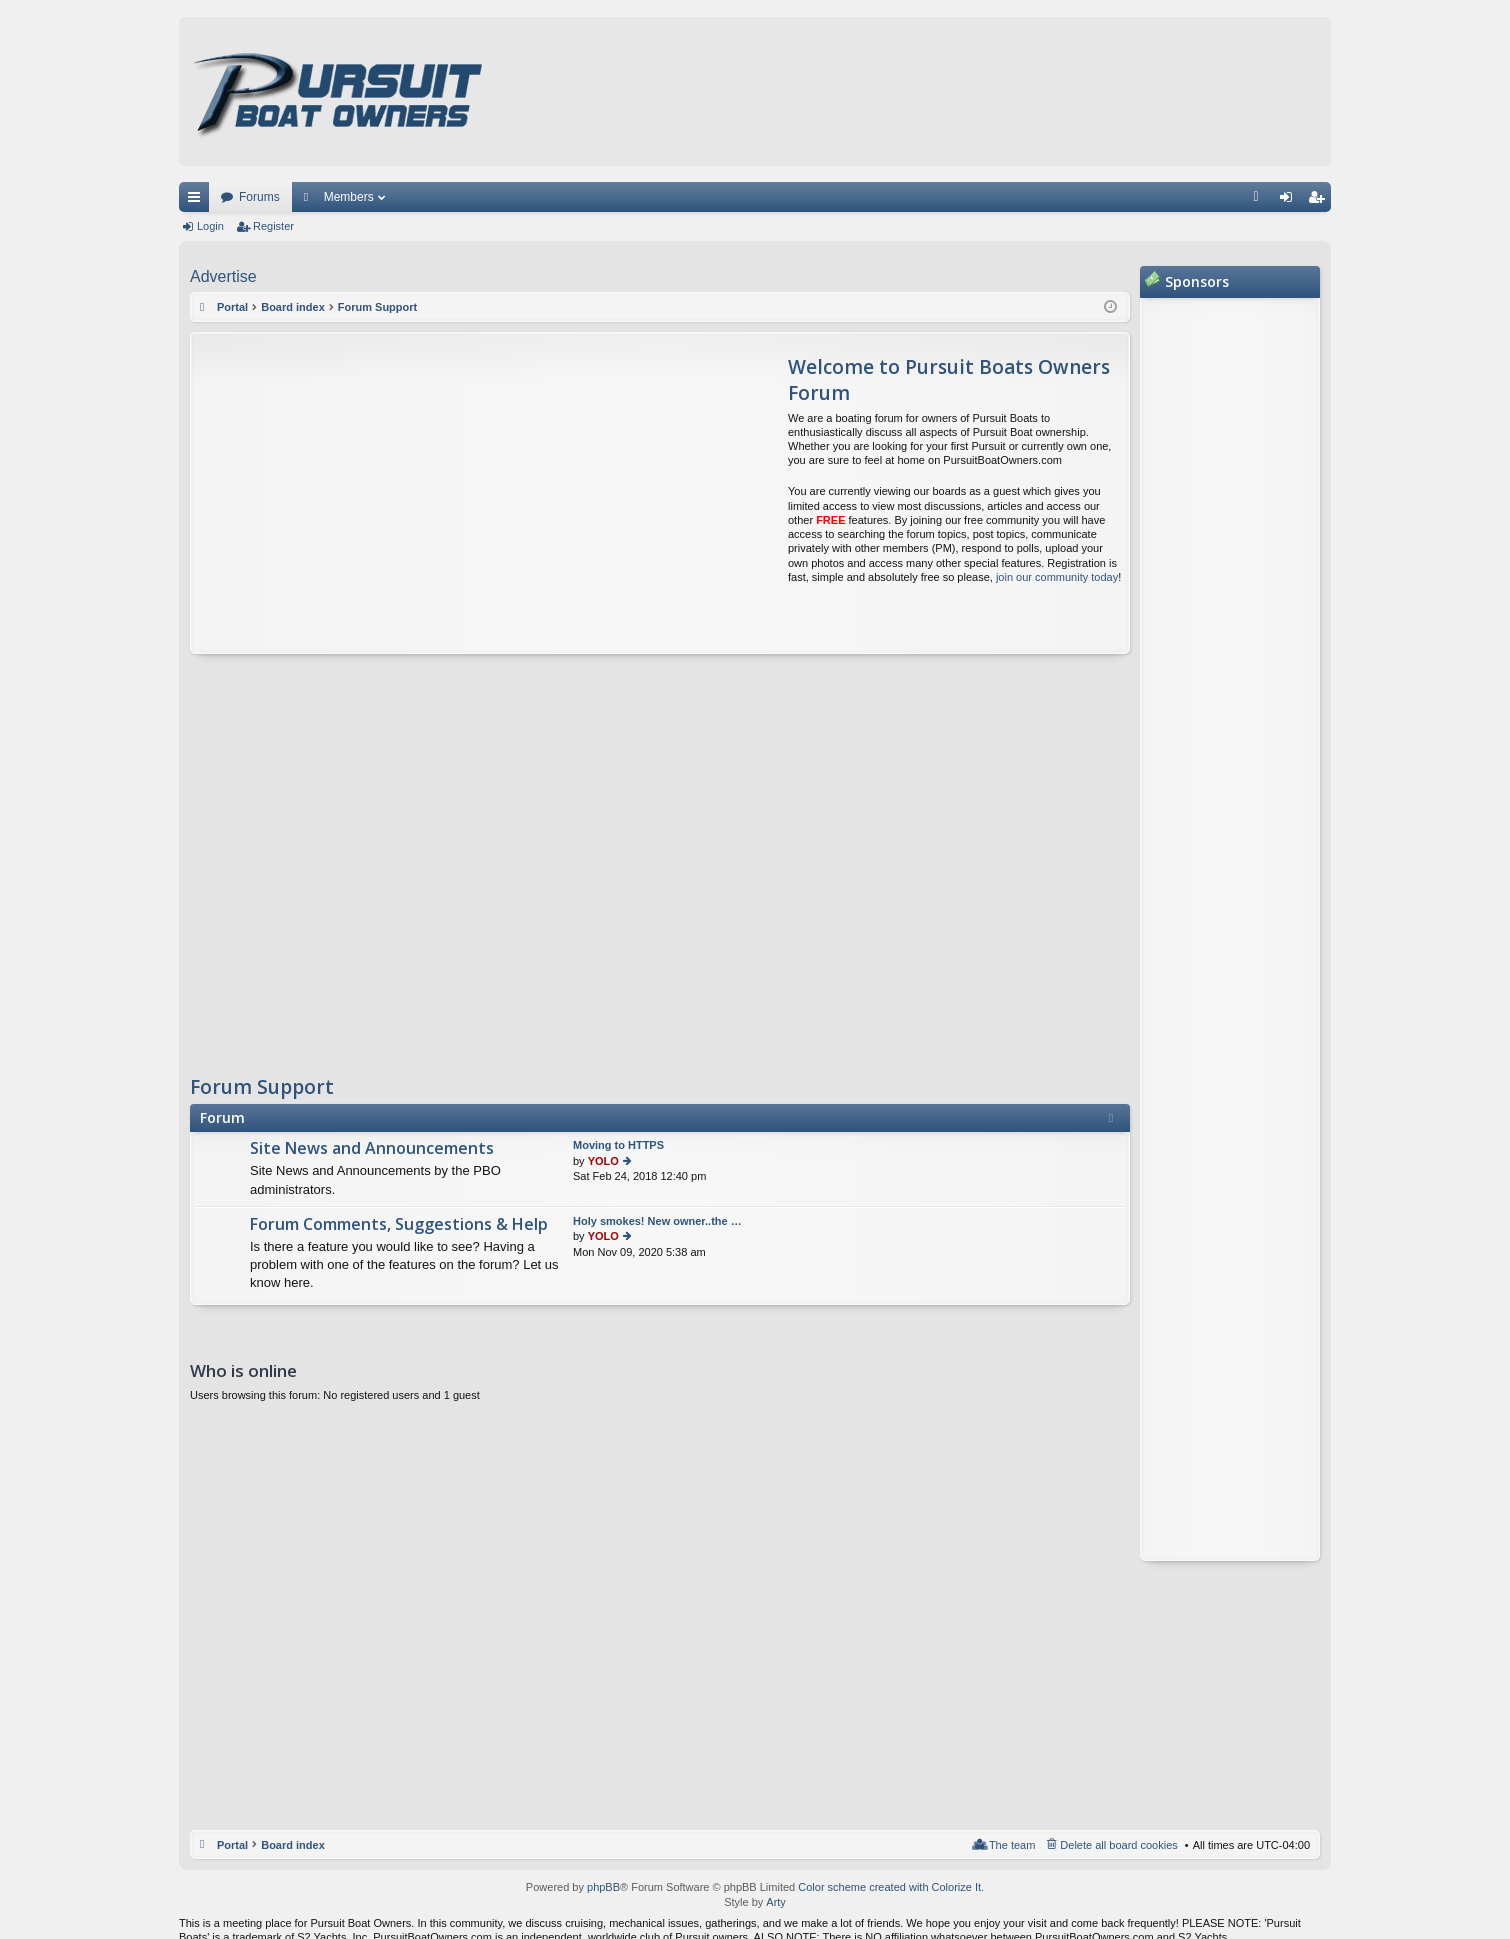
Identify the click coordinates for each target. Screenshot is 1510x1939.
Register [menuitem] (1320, 201)
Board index (293, 1845)
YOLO (603, 1161)
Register (273, 226)
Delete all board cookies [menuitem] (1118, 1845)
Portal (232, 307)
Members (349, 197)
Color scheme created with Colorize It (889, 1887)
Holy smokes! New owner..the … (657, 1221)
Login (210, 226)
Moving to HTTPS (618, 1145)
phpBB (603, 1887)
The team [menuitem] (1012, 1845)
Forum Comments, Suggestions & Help (399, 1225)
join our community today (1057, 577)
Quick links (198, 201)
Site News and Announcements (372, 1149)
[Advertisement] (379, 493)
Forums (259, 197)
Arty (776, 1902)
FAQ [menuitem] (1262, 201)
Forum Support (262, 1087)
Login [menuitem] (1290, 201)
